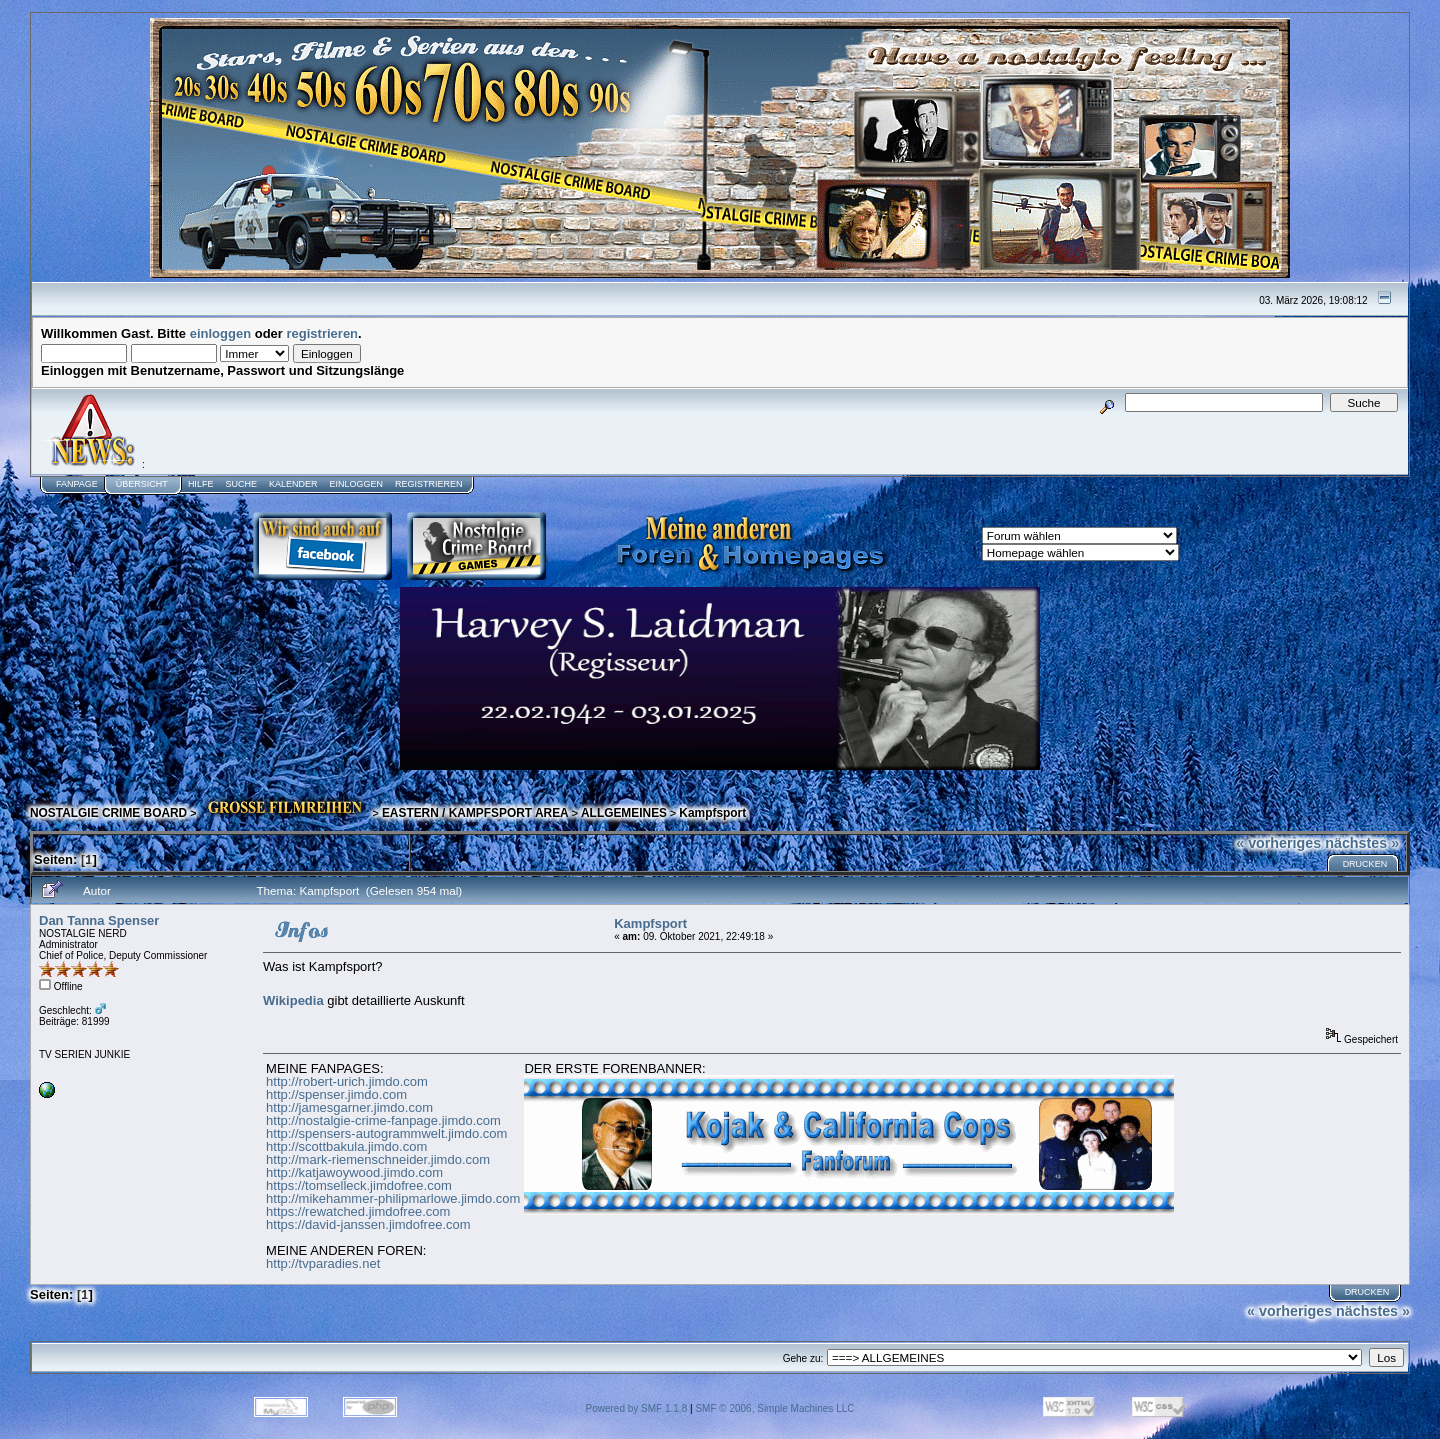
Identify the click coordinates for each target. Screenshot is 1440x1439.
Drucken (1365, 864)
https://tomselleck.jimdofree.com (359, 1185)
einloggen (220, 333)
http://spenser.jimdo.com (336, 1094)
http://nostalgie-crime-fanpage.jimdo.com (383, 1120)
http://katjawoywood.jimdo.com (354, 1172)
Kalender (293, 484)
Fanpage (77, 484)
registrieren (323, 333)
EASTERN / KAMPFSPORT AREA (475, 813)
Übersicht (142, 484)
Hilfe (201, 484)
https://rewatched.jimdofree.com (358, 1211)
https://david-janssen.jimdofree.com (368, 1224)
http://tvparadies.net (323, 1263)
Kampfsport (712, 813)
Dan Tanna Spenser (99, 920)
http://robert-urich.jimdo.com (347, 1081)
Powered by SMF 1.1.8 (637, 1408)
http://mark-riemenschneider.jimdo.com (378, 1159)
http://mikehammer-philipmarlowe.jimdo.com (393, 1198)
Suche (241, 484)
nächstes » (1362, 843)
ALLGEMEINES (624, 813)
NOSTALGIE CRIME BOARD (108, 813)
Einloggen (356, 484)
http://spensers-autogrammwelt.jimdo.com (386, 1133)
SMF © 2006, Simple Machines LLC (774, 1408)
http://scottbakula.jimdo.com (346, 1146)
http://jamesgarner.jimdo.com (349, 1107)
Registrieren (429, 484)
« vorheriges (1278, 843)
